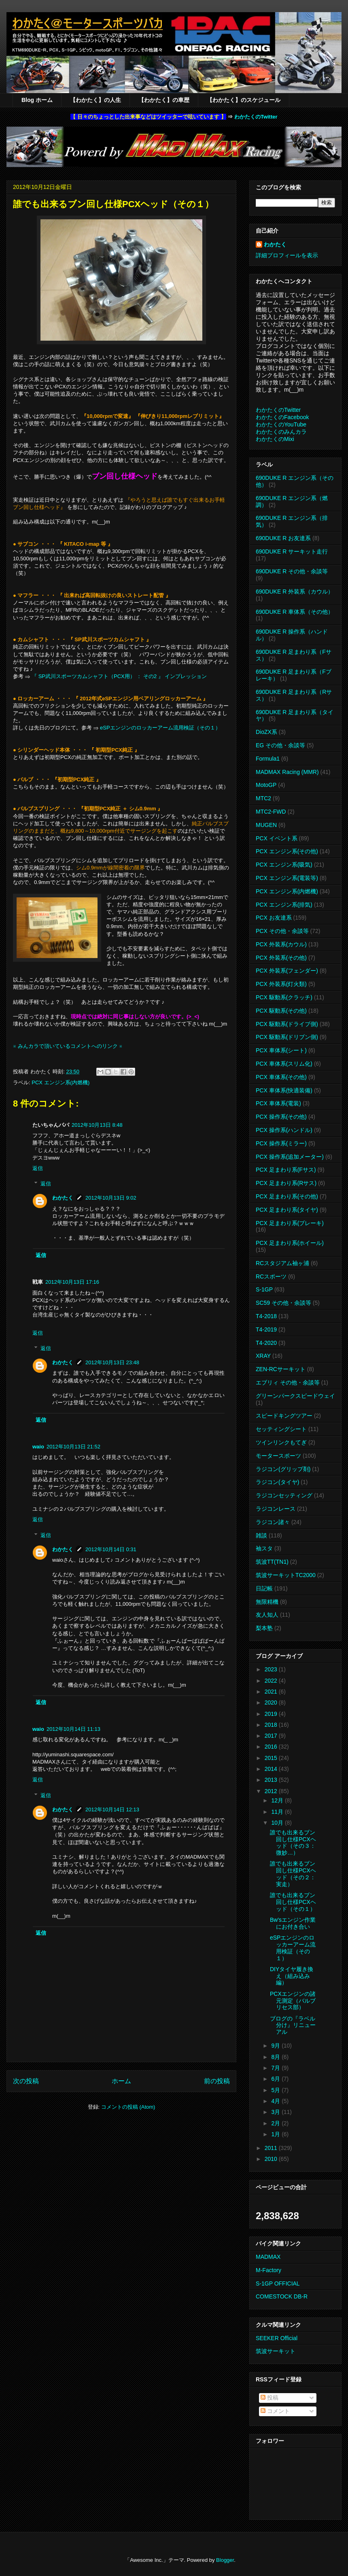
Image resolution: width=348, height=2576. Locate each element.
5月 (276, 2090)
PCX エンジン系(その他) (287, 851)
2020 (272, 1702)
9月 (276, 2045)
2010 (272, 2159)
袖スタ (264, 1548)
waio (38, 1447)
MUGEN (266, 825)
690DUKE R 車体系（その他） (294, 611)
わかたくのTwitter (256, 117)
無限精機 (267, 1602)
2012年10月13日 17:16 (72, 1282)
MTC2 (263, 798)
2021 (272, 1691)
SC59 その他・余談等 (283, 1303)
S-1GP (264, 1289)
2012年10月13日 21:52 (73, 1447)
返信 (37, 1168)
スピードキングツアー (284, 1415)
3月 (276, 2112)
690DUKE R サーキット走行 (292, 551)
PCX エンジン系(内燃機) (60, 1082)
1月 (276, 2134)
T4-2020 (266, 1343)
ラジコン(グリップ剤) (283, 1469)
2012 (272, 1791)
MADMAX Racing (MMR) (287, 772)
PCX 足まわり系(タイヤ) (287, 1209)
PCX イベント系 (276, 838)
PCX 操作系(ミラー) (281, 1143)
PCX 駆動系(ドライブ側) (287, 1024)
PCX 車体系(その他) (281, 1077)
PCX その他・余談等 (282, 931)
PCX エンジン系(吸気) (284, 864)
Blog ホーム (37, 100)
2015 (272, 1758)
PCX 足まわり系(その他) (287, 1196)
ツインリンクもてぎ (281, 1442)
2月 (276, 2123)
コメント (275, 2411)
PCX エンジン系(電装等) (287, 878)
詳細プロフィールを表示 (287, 255)
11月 (277, 1812)
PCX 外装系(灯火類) (281, 984)
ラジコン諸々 (273, 1522)
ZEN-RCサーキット (281, 1369)
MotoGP (266, 785)
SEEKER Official (276, 2338)
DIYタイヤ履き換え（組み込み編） (291, 1976)
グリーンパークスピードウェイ (295, 1396)
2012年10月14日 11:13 (73, 1729)
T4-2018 (266, 1316)
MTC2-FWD (271, 811)
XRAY (263, 1356)
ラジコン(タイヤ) (277, 1482)
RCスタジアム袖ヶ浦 (282, 1263)
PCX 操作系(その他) (281, 1116)
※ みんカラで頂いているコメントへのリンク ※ (67, 1046)
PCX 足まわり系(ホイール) (290, 1243)
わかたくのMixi (275, 439)
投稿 (269, 2397)
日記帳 (264, 1588)
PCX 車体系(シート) (281, 1050)
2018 (272, 1725)
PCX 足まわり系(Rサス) (286, 1183)
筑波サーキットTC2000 (286, 1575)
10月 (277, 1822)
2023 (272, 1669)
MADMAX (268, 2257)
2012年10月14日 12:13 (112, 1809)
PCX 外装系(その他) (281, 957)
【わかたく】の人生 (95, 100)
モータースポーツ (278, 1455)
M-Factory (268, 2270)
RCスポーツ (271, 1276)
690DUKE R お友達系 (283, 538)
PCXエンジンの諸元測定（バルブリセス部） (293, 2001)
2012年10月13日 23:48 (112, 1362)
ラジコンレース (275, 1508)
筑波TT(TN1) (272, 1561)
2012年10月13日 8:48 (97, 1125)
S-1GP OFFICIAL (278, 2283)
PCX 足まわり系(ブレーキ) (290, 1223)
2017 (272, 1735)
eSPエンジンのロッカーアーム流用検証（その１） (160, 728)
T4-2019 (266, 1329)
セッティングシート (281, 1429)
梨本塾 (264, 1628)
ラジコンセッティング (284, 1495)
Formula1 (268, 758)
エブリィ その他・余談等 (288, 1382)
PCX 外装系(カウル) (281, 944)
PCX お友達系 (274, 917)
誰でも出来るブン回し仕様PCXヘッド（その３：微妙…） (293, 1842)
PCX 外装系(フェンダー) (287, 970)
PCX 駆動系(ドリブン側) (287, 1037)
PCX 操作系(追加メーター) (290, 1156)
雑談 (261, 1535)
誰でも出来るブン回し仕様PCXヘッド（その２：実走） (293, 1873)
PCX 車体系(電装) (278, 1103)
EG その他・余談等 (280, 745)
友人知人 (267, 1614)
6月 (276, 2079)
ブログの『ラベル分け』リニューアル (293, 2025)
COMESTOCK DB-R (282, 2296)
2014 (272, 1769)
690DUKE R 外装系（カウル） (294, 591)
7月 (276, 2068)
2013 (272, 1780)
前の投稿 (217, 2081)
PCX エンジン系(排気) (284, 904)
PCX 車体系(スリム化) (284, 1063)
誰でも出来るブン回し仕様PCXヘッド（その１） (293, 1902)
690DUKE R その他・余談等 (292, 571)
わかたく (62, 1198)
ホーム (121, 2081)
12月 (277, 1800)
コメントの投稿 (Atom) (128, 2107)
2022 (272, 1680)
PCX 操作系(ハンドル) (284, 1130)
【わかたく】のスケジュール (243, 100)
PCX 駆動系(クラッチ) (284, 997)
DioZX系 (266, 732)
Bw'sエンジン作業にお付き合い (293, 1923)
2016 (272, 1746)
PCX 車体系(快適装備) (284, 1090)
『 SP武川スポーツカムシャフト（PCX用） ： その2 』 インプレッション (119, 676)
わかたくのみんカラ (281, 431)
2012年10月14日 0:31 (110, 1549)
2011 (272, 2148)
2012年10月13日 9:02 (110, 1198)
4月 (276, 2101)
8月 (276, 2057)
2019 (272, 1714)
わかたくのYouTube (281, 424)
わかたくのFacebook (282, 417)
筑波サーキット (275, 2351)
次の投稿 (26, 2081)
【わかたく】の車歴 (163, 100)
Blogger (225, 2560)
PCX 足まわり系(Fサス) (286, 1169)
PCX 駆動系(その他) (281, 1010)
